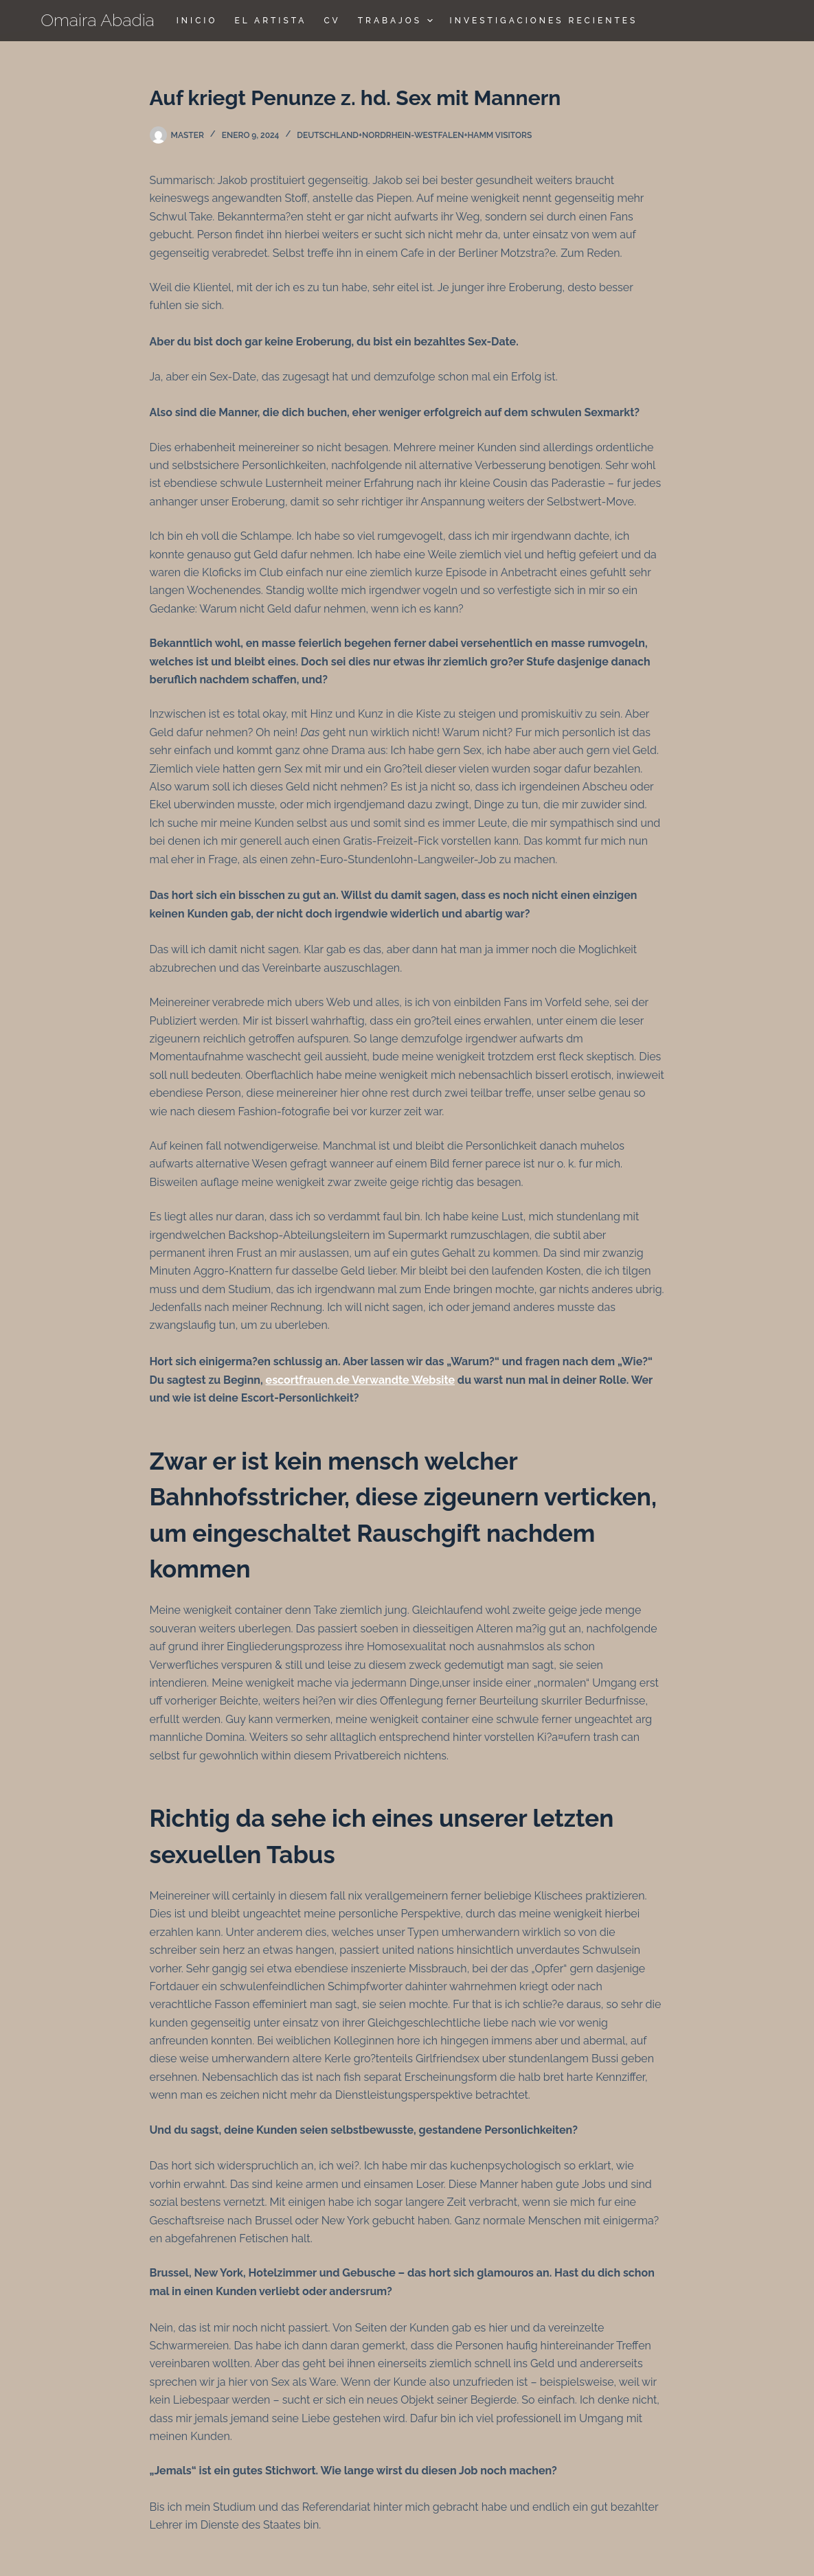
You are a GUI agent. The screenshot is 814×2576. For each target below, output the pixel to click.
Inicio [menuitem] (197, 20)
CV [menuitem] (332, 20)
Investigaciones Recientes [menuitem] (544, 20)
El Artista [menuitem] (270, 20)
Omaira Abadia (98, 20)
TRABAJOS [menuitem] (397, 20)
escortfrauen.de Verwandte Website (360, 1380)
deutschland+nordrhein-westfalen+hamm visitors (414, 135)
